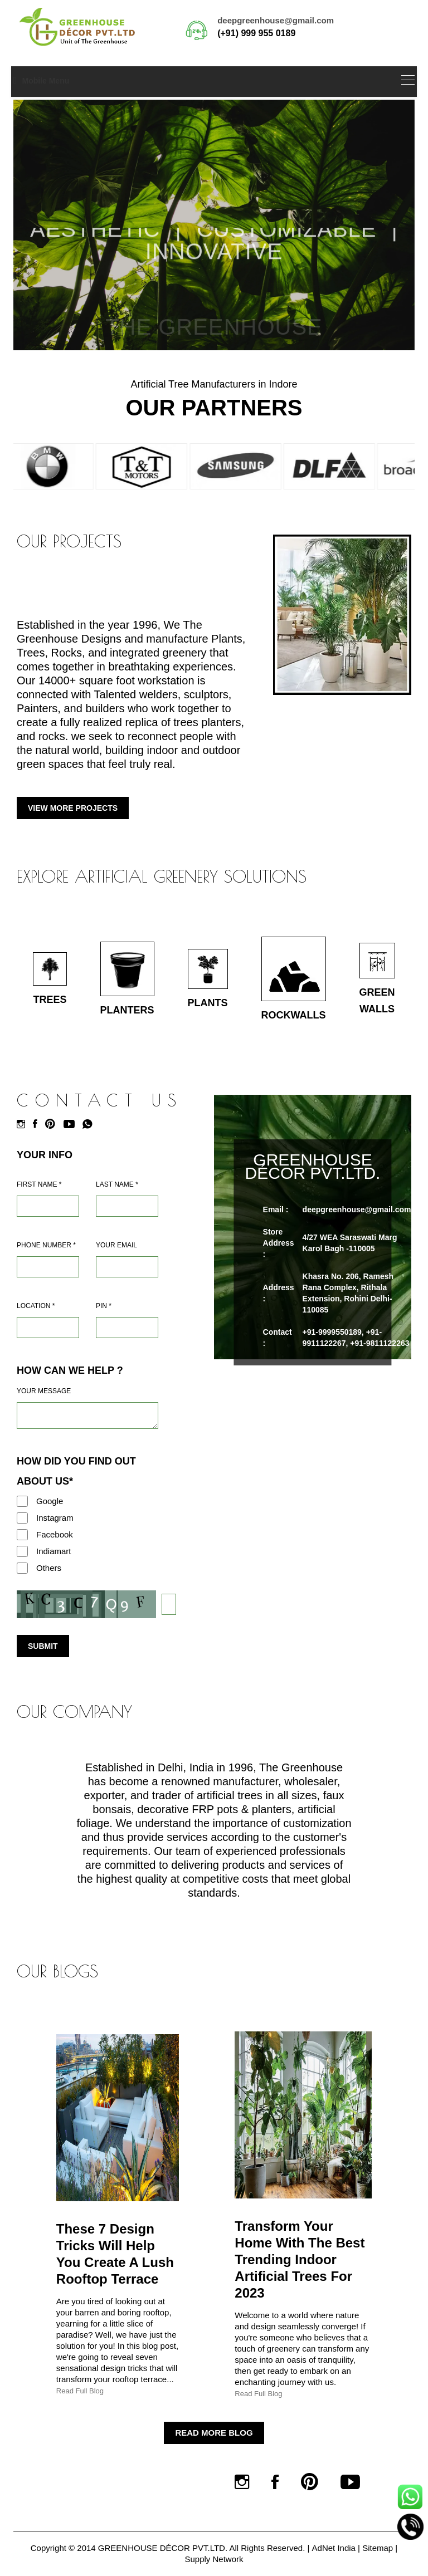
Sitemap (377, 2548)
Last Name (117, 1184)
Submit (43, 1646)
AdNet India (334, 2548)
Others (48, 1568)
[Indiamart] (22, 1551)
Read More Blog (213, 2432)
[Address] (48, 1327)
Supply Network (213, 2559)
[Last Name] (127, 1206)
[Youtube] (72, 1124)
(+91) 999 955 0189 (256, 33)
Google (49, 1501)
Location (36, 1306)
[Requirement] (87, 1415)
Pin (103, 1306)
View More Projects (73, 808)
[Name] (48, 1206)
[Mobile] (48, 1266)
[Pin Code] (127, 1327)
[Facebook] (38, 1124)
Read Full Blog (80, 2391)
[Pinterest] (53, 1124)
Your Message (44, 1391)
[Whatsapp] (90, 1124)
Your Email (116, 1245)
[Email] (127, 1266)
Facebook (54, 1534)
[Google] (22, 1501)
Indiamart (53, 1551)
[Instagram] (24, 1124)
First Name (39, 1184)
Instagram (55, 1517)
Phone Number (46, 1245)
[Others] (22, 1568)
